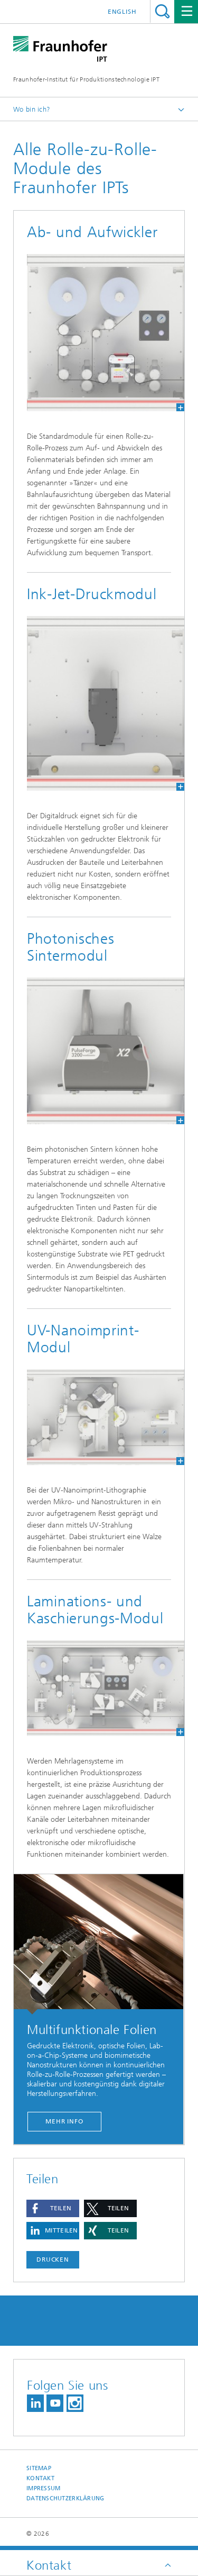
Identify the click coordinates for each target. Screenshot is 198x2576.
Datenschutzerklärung (65, 2498)
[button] (52, 2208)
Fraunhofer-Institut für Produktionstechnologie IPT (86, 79)
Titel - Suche (162, 11)
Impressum (43, 2488)
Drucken (52, 2259)
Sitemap (38, 2468)
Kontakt (40, 2478)
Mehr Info (64, 2121)
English (122, 11)
